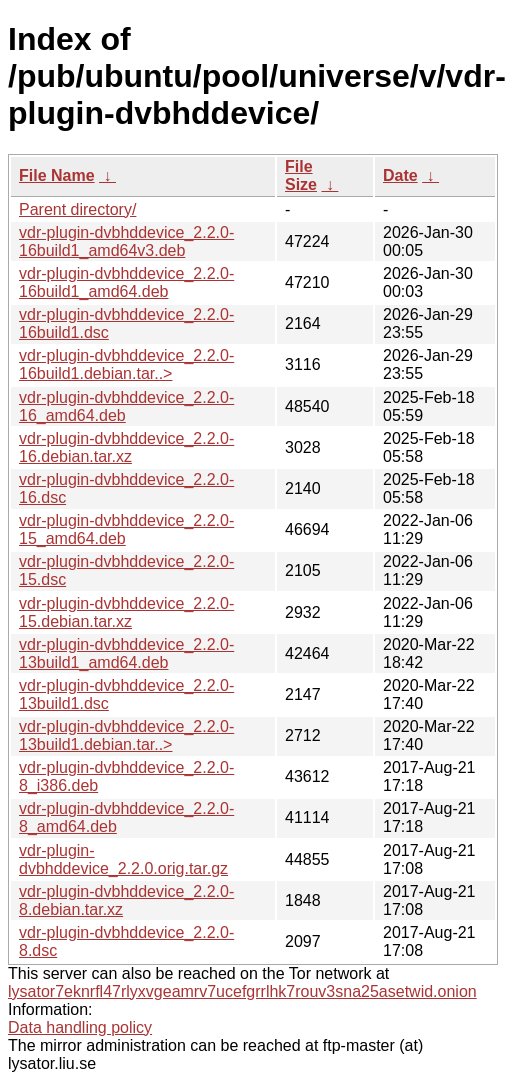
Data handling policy (80, 1027)
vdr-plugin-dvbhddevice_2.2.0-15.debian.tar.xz (126, 612)
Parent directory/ (77, 209)
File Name (57, 175)
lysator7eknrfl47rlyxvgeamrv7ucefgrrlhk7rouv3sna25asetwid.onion (242, 991)
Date (400, 175)
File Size (301, 175)
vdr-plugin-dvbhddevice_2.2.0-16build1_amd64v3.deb (126, 241)
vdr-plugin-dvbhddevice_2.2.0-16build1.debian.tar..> (126, 364)
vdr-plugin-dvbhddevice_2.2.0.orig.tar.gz (123, 859)
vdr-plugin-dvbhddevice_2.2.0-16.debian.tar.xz (126, 447)
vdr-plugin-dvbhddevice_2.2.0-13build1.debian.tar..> (126, 735)
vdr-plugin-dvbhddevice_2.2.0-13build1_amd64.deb (126, 653)
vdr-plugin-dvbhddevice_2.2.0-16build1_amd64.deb (126, 282)
